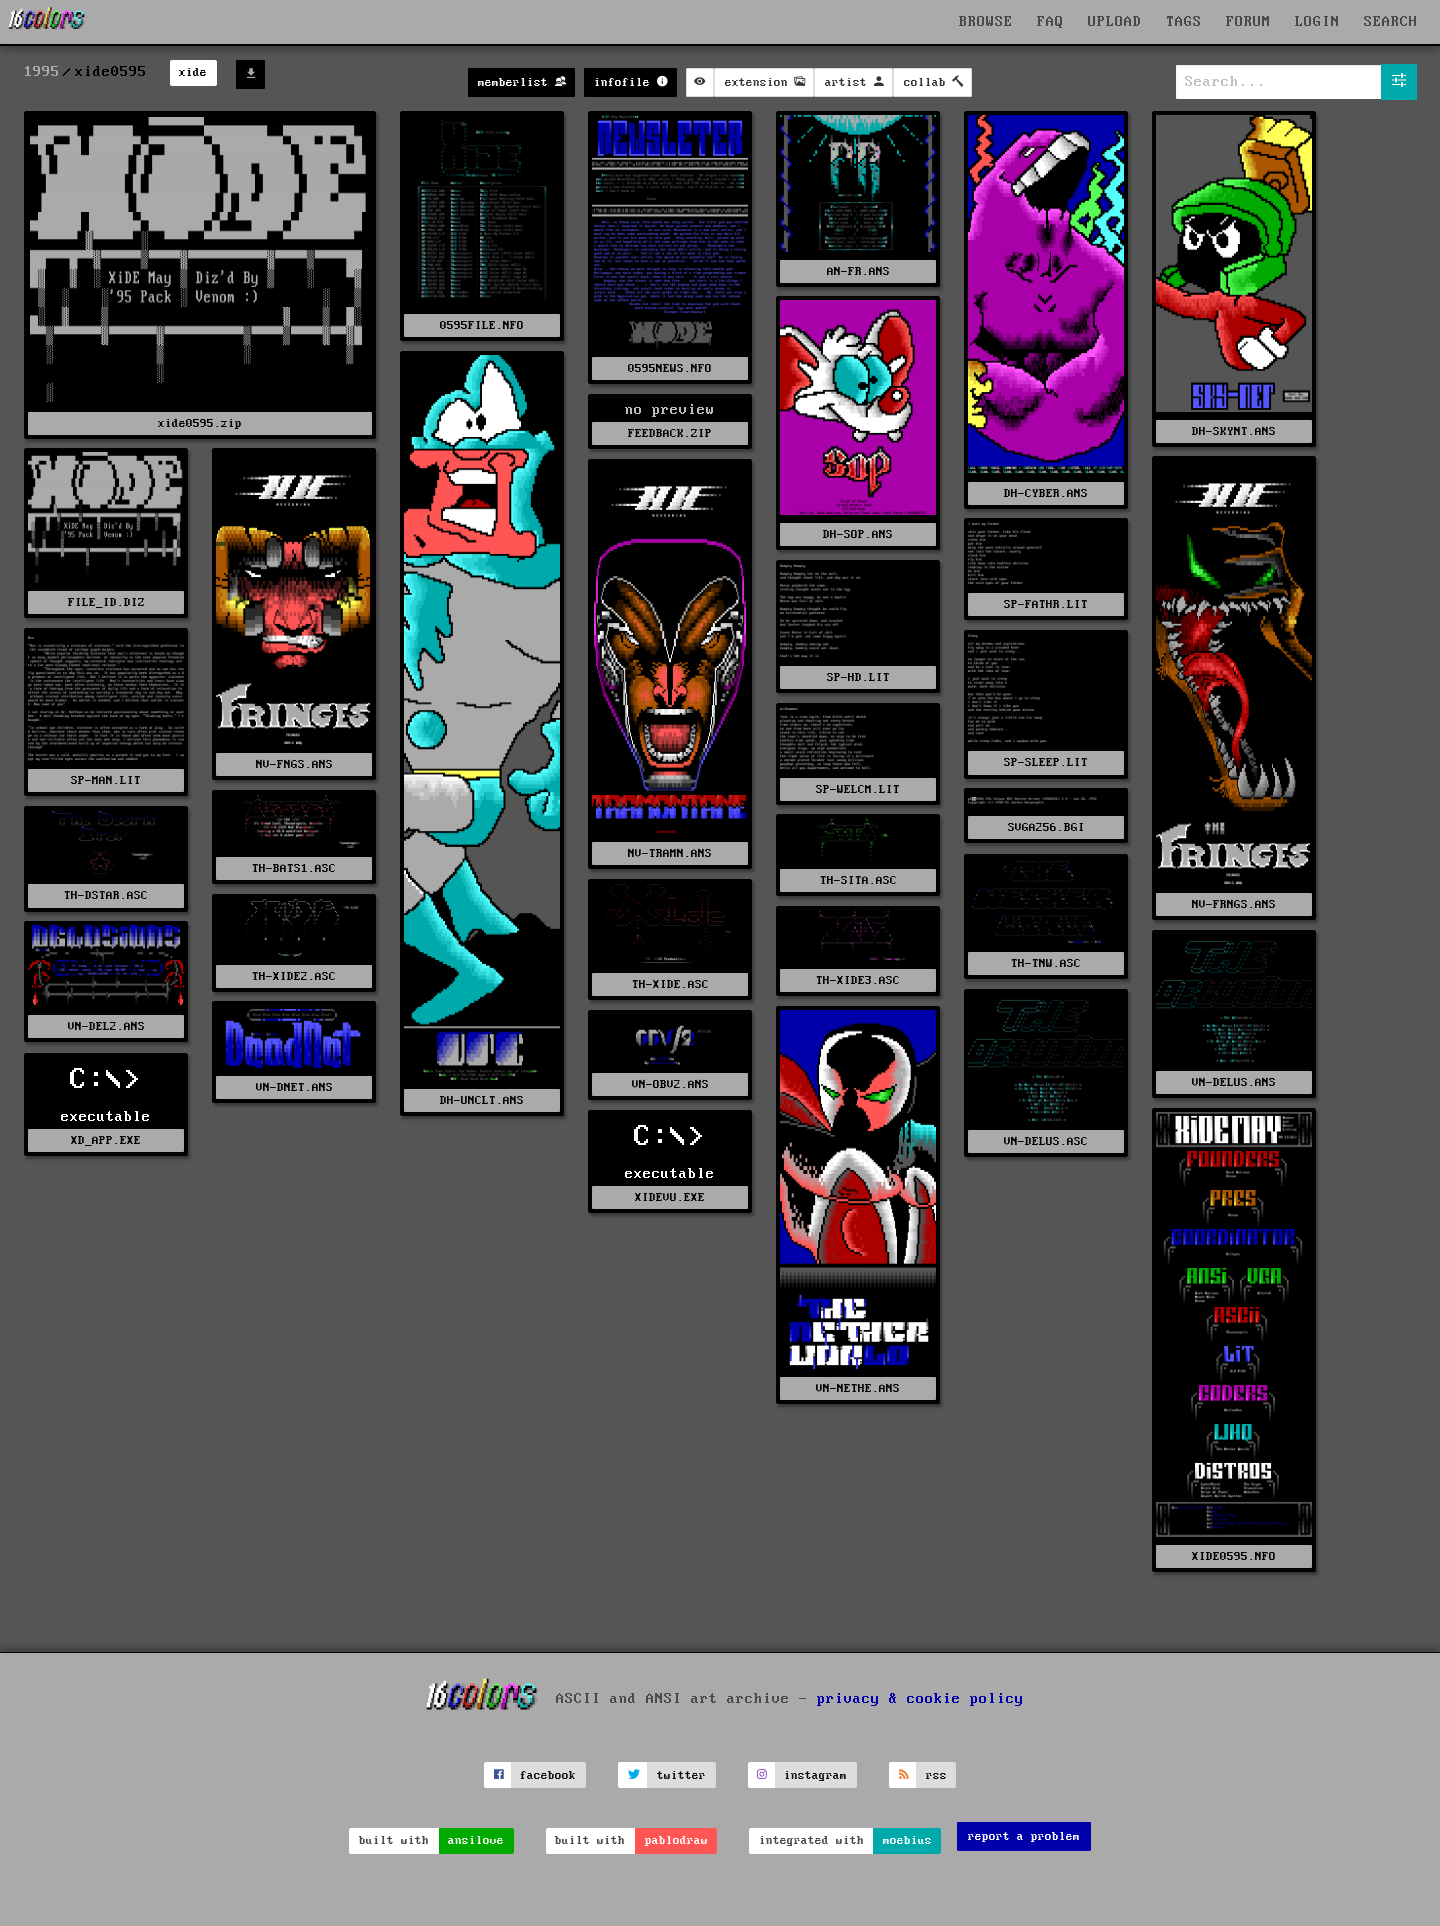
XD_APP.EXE (106, 1140)
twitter (681, 1775)
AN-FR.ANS (858, 271)
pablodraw (676, 1840)
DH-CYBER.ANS (1046, 493)
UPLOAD (1115, 22)
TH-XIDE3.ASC (858, 980)
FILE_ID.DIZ (106, 602)
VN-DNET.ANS (294, 1087)
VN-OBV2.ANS (670, 1084)
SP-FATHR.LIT (1046, 604)
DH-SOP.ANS (858, 534)
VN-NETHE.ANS (858, 1388)
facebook (548, 1775)
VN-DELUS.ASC (1046, 1141)
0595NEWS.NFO (670, 368)
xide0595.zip (200, 423)
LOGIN (1317, 22)
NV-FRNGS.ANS (1234, 904)
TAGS (1184, 22)
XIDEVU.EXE (670, 1197)
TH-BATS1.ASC (294, 868)
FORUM (1248, 22)
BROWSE (986, 22)
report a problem (1024, 1836)
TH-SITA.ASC (858, 880)
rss (936, 1775)
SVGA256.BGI (1046, 827)
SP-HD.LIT (858, 677)
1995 (42, 72)
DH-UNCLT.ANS (482, 1100)
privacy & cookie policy (920, 1699)
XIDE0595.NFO (1234, 1556)
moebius (907, 1840)
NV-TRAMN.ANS (670, 853)
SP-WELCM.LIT (858, 789)
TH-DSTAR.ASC (106, 895)
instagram (815, 1775)
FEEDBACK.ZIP (670, 433)
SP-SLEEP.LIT (1046, 762)
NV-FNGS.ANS (294, 764)
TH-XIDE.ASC (670, 984)
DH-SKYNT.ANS (1234, 431)
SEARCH (1391, 22)
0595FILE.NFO (482, 325)
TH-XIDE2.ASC (294, 976)
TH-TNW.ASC (1046, 963)
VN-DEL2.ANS (106, 1026)
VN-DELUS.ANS (1234, 1082)
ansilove (476, 1840)
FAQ (1050, 22)
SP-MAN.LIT (106, 780)
